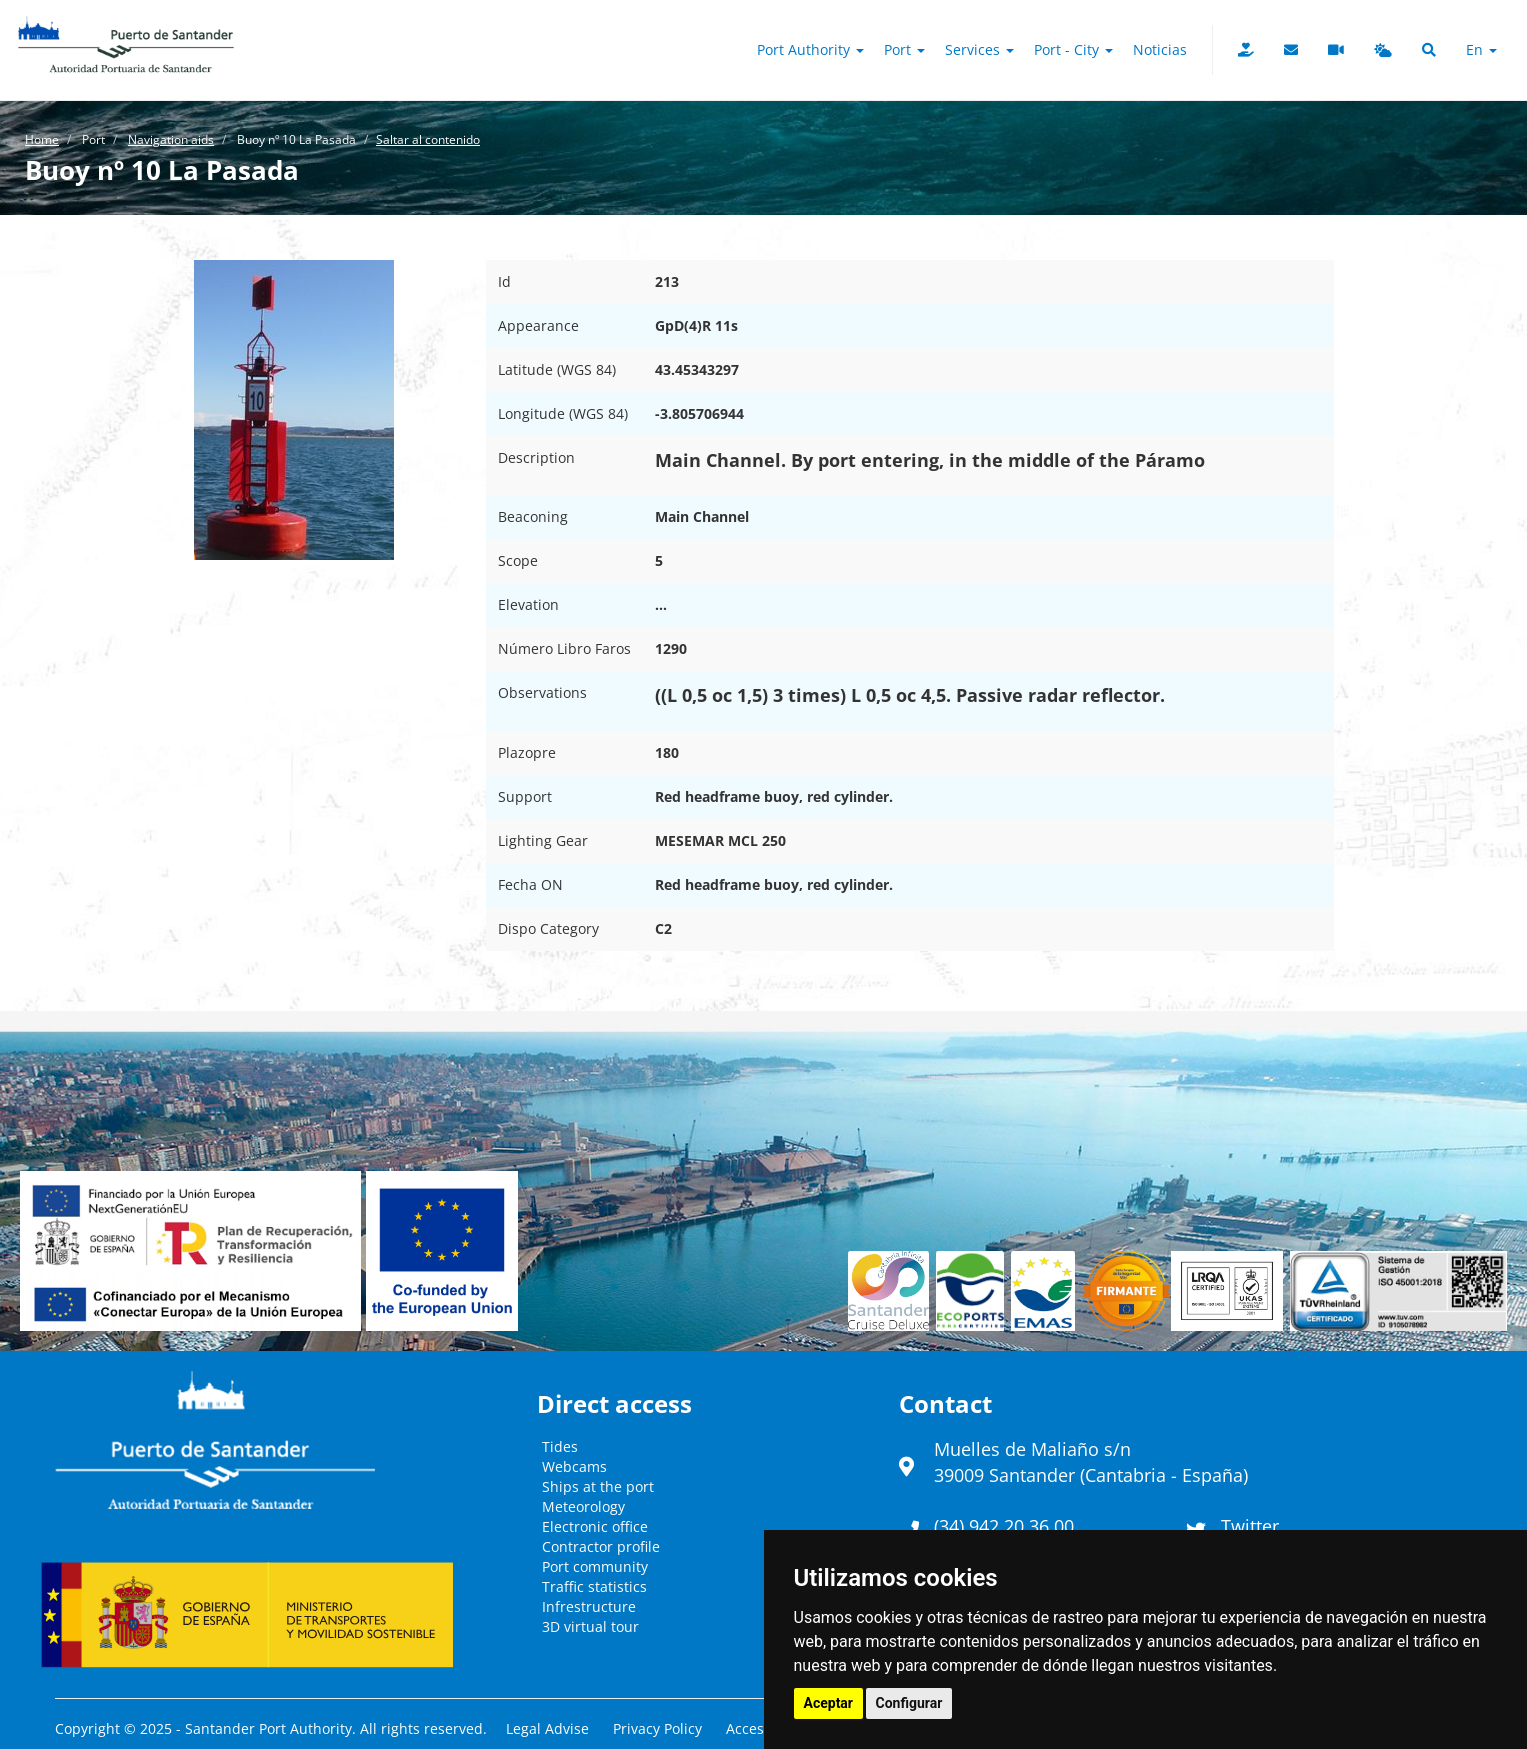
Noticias (1160, 49)
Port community (595, 1566)
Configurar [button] (909, 1703)
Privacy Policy (657, 1728)
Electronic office (595, 1526)
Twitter (1250, 1526)
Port (904, 49)
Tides (560, 1446)
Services (979, 49)
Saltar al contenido (428, 139)
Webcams (574, 1466)
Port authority (810, 49)
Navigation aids (171, 139)
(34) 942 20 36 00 (1004, 1526)
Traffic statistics (594, 1586)
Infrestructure (589, 1606)
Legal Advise (547, 1728)
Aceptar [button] (829, 1703)
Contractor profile (601, 1546)
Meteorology (583, 1506)
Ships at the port (598, 1486)
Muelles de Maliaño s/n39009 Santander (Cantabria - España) (1091, 1462)
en (1481, 49)
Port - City (1073, 49)
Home (42, 139)
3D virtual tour (590, 1626)
